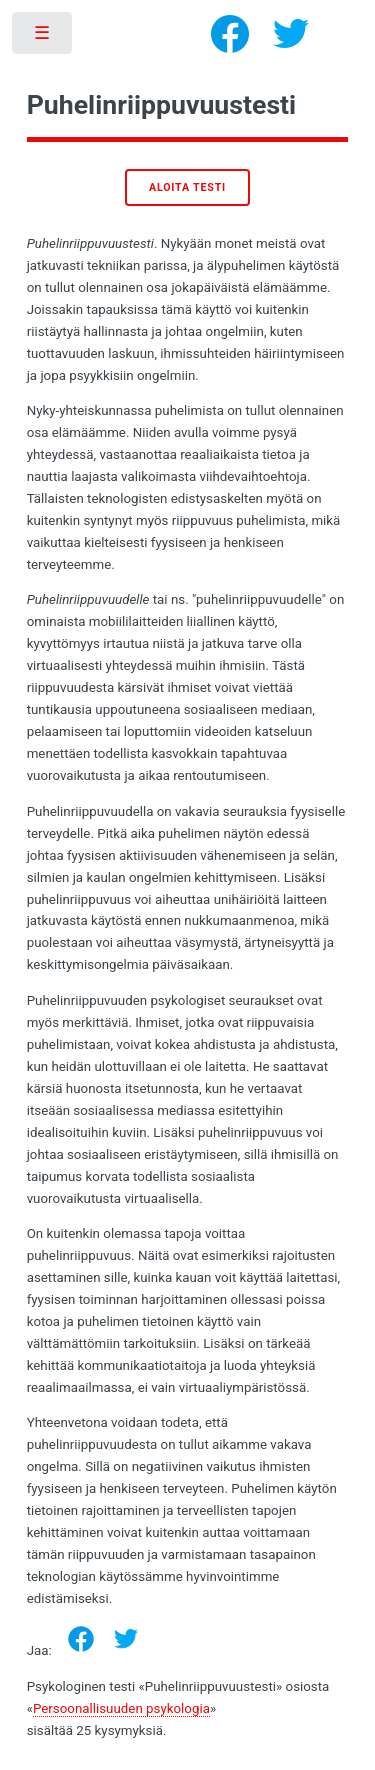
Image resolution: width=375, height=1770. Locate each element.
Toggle (43, 37)
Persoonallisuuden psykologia (121, 1708)
